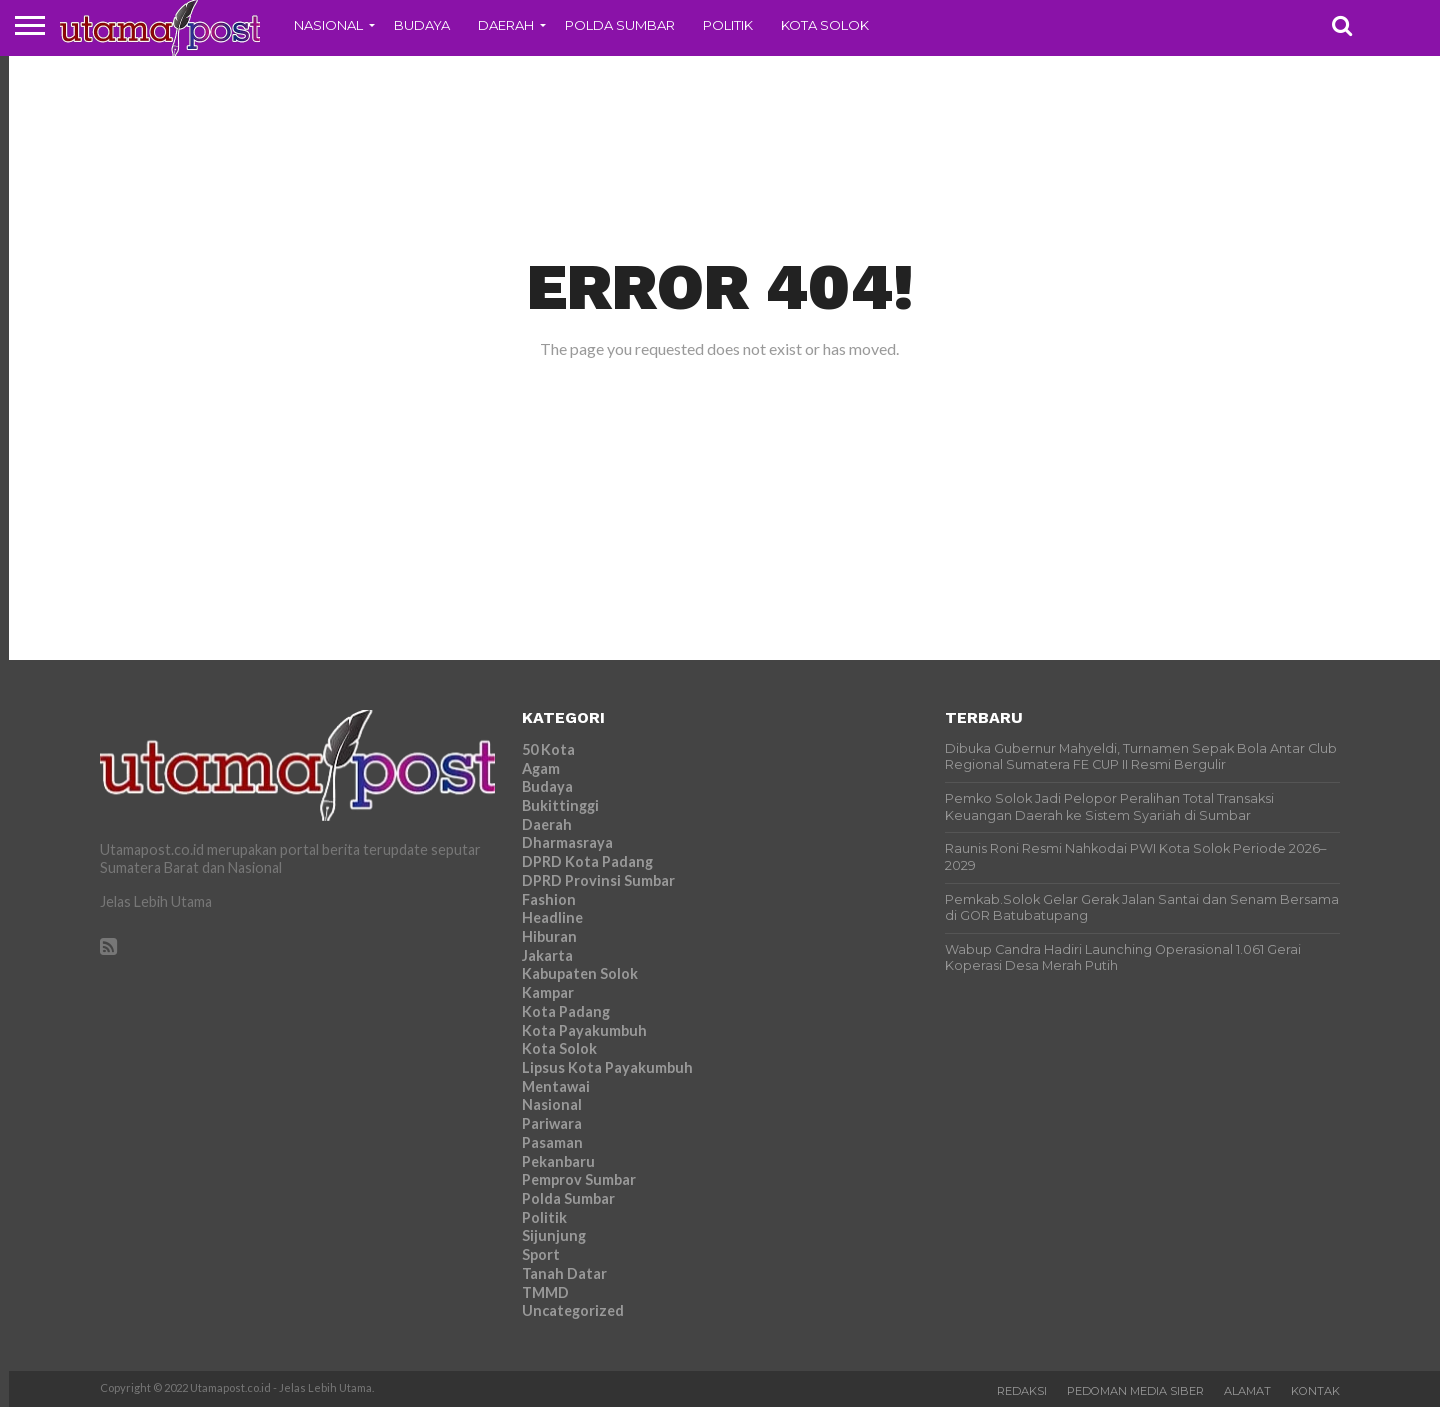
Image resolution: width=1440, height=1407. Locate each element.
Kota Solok (825, 25)
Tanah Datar (564, 1273)
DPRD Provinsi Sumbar (598, 880)
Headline (552, 917)
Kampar (548, 992)
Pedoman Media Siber (1135, 1391)
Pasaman (552, 1142)
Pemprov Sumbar (579, 1179)
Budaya (422, 25)
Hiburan (549, 936)
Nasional (328, 25)
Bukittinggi (560, 805)
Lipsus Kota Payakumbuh (607, 1067)
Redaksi (1022, 1391)
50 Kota (548, 749)
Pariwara (552, 1123)
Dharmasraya (567, 842)
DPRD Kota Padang (587, 861)
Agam (541, 768)
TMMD (545, 1292)
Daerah (506, 25)
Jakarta (547, 955)
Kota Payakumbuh (584, 1030)
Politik (728, 25)
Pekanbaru (558, 1161)
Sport (541, 1254)
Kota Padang (566, 1011)
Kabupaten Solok (580, 973)
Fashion (549, 899)
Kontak (1315, 1391)
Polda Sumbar (620, 25)
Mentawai (556, 1086)
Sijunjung (554, 1235)
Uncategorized (573, 1310)
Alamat (1247, 1391)
